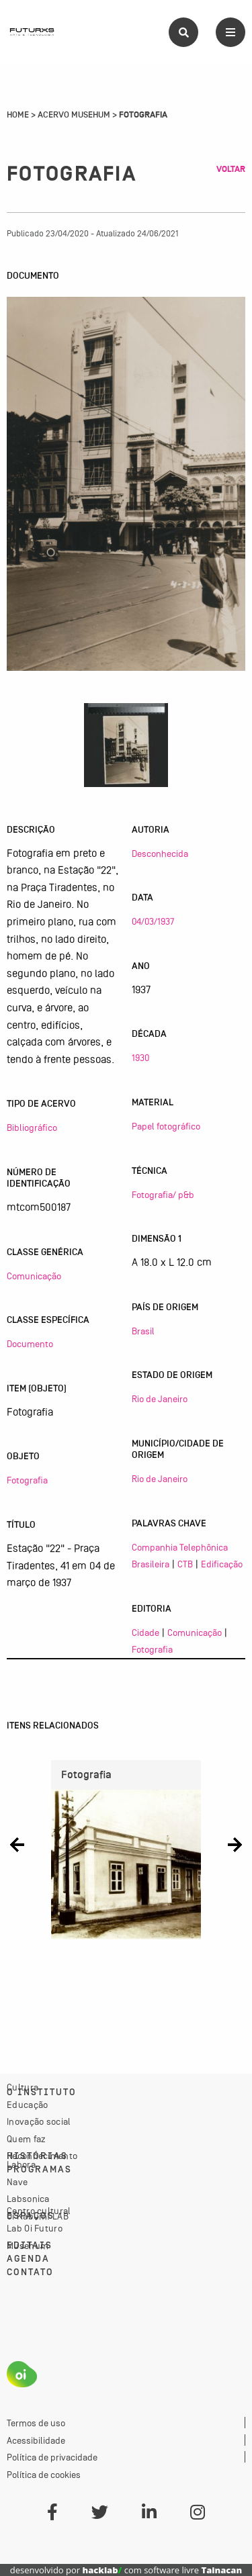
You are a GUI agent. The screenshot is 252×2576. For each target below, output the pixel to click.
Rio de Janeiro (159, 1398)
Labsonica (28, 2198)
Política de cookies (44, 2474)
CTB (185, 1564)
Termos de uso (36, 2423)
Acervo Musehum (74, 114)
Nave (17, 2181)
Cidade (145, 1632)
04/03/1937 (153, 921)
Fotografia (27, 1480)
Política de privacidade (52, 2457)
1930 (140, 1057)
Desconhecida (160, 853)
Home (18, 114)
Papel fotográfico (166, 1126)
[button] (17, 1844)
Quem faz (26, 2138)
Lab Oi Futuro (34, 2228)
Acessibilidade (36, 2440)
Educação (27, 2104)
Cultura (22, 2087)
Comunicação (34, 1276)
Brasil (143, 1331)
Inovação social (39, 2121)
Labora (21, 2164)
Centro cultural (39, 2210)
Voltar (230, 169)
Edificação (222, 1564)
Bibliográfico (32, 1127)
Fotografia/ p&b (163, 1194)
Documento (30, 1343)
